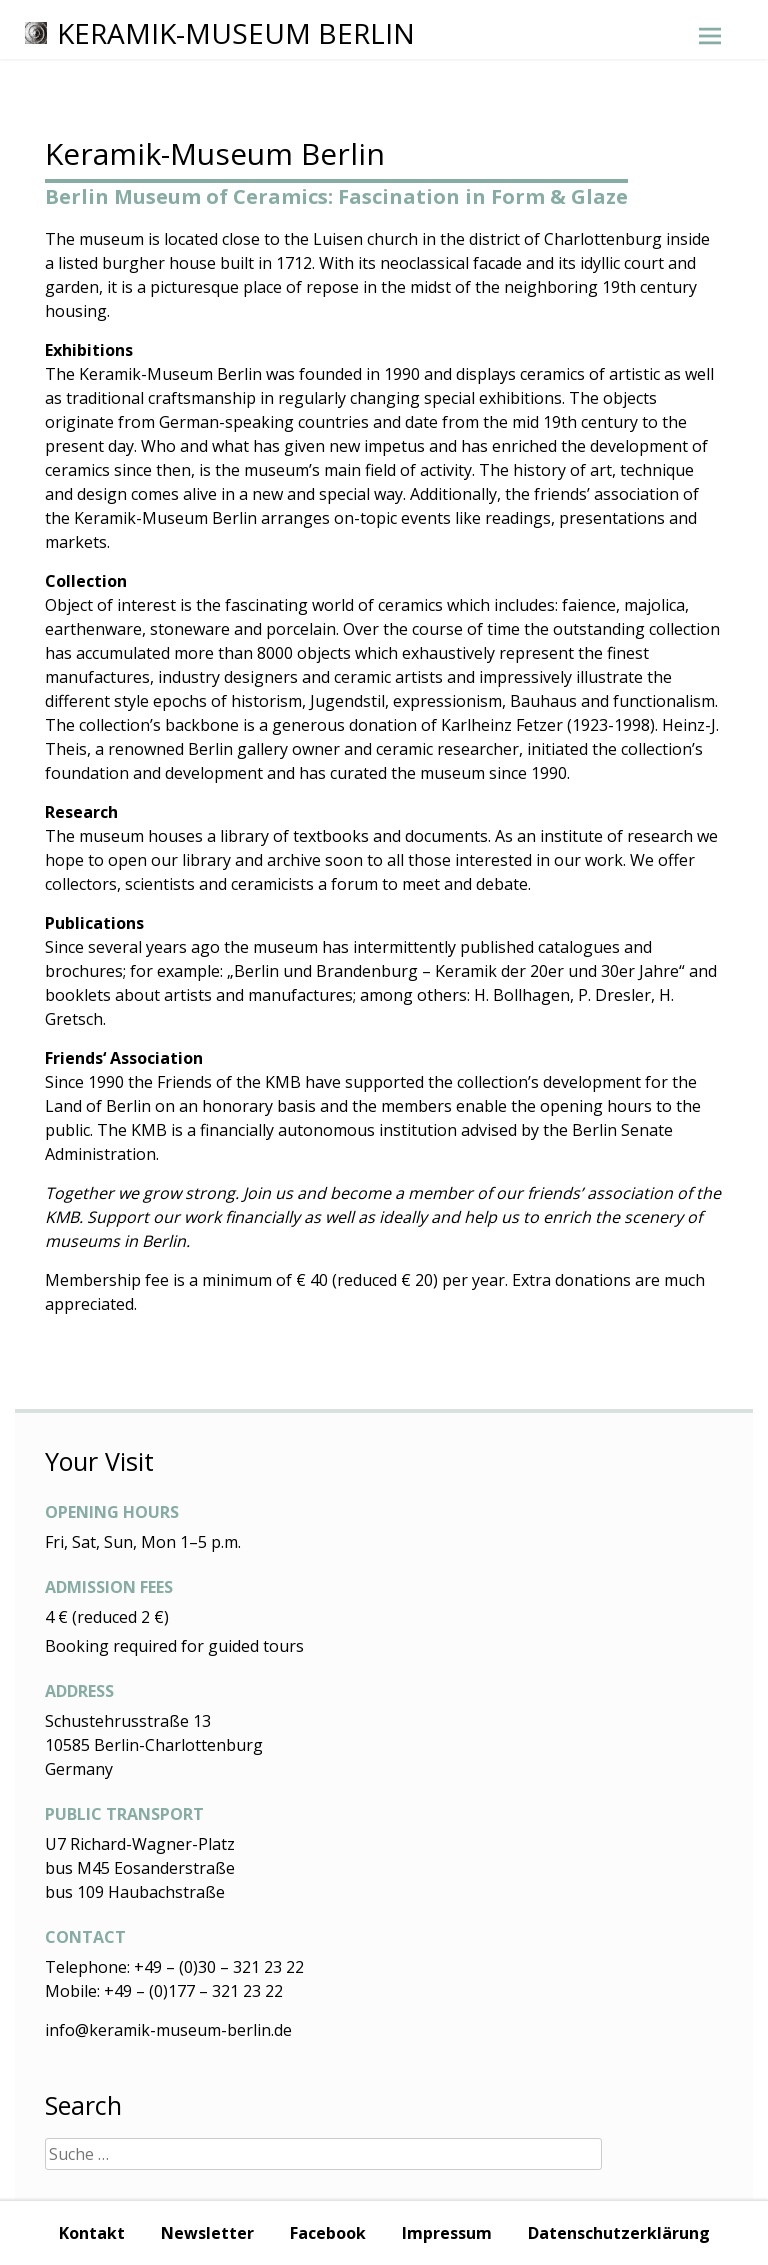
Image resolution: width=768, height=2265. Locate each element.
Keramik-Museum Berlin (220, 33)
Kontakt (92, 2233)
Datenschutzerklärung (619, 2233)
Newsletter (207, 2233)
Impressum (447, 2233)
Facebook (328, 2233)
